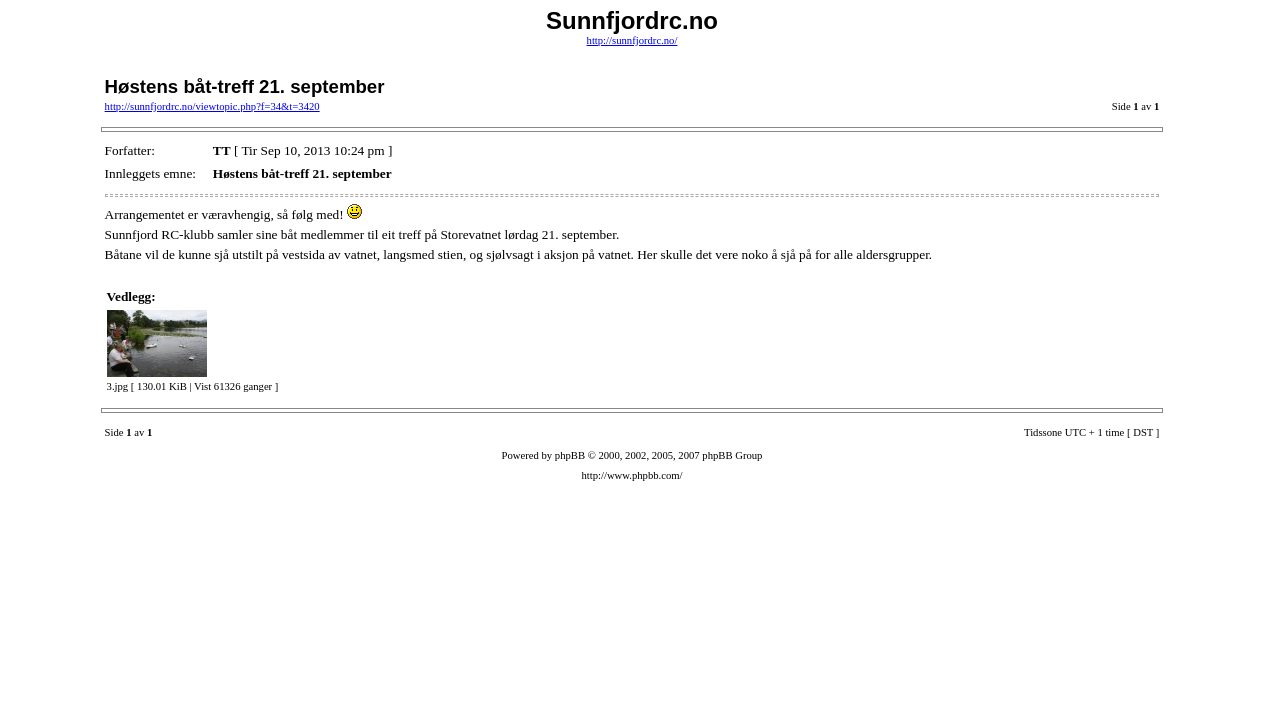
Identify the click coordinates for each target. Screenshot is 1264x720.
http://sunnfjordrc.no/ (632, 40)
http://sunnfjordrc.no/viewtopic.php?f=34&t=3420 (212, 106)
